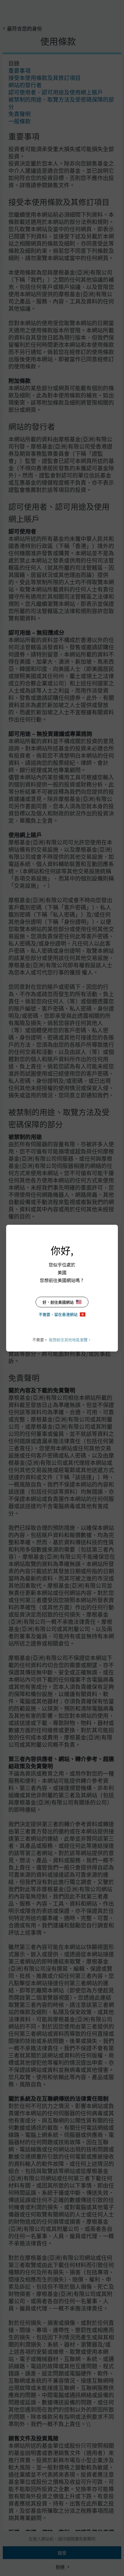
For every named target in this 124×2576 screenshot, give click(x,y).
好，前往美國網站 (62, 1302)
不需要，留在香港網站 (62, 1314)
